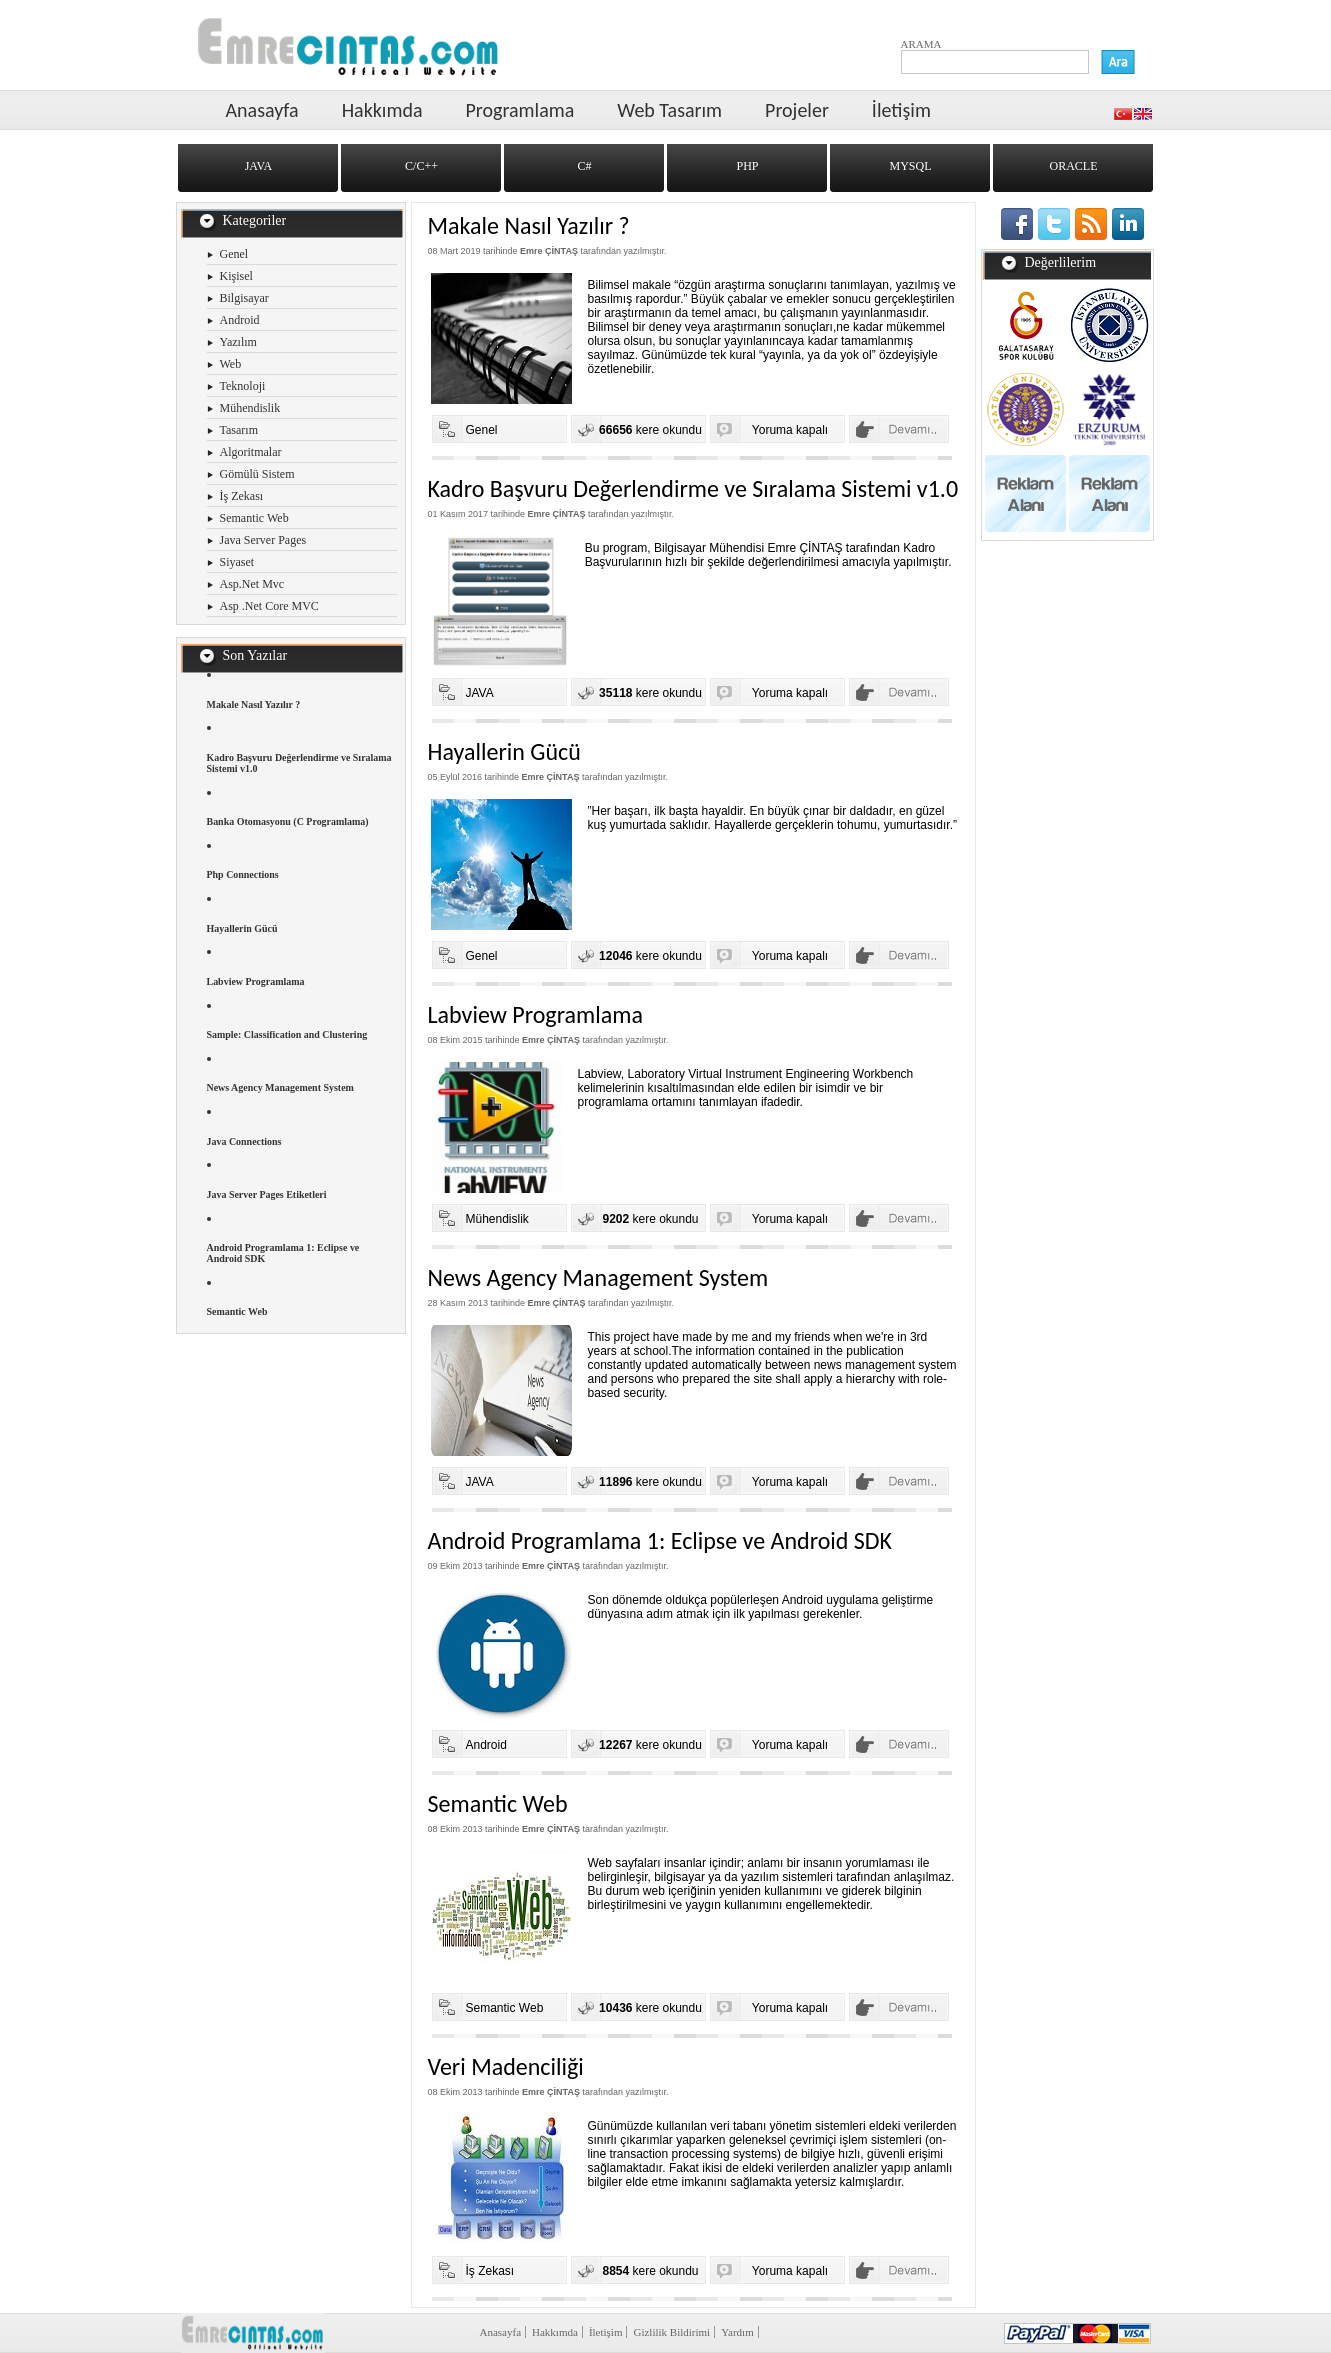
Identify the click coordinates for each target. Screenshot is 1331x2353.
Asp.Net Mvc (252, 584)
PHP (747, 166)
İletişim (901, 110)
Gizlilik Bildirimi (671, 2332)
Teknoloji (243, 386)
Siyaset (237, 562)
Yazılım (238, 342)
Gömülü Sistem (257, 474)
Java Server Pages (263, 540)
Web (231, 364)
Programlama (520, 110)
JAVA (259, 166)
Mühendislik (250, 408)
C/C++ (421, 166)
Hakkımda (382, 110)
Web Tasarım (669, 110)
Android (240, 320)
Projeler (797, 110)
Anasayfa (262, 110)
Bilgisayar (244, 298)
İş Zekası (242, 496)
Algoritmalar (251, 452)
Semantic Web (254, 518)
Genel (234, 254)
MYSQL (910, 166)
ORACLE (1074, 166)
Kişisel (236, 276)
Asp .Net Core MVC (269, 606)
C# (584, 166)
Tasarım (239, 430)
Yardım (737, 2332)
